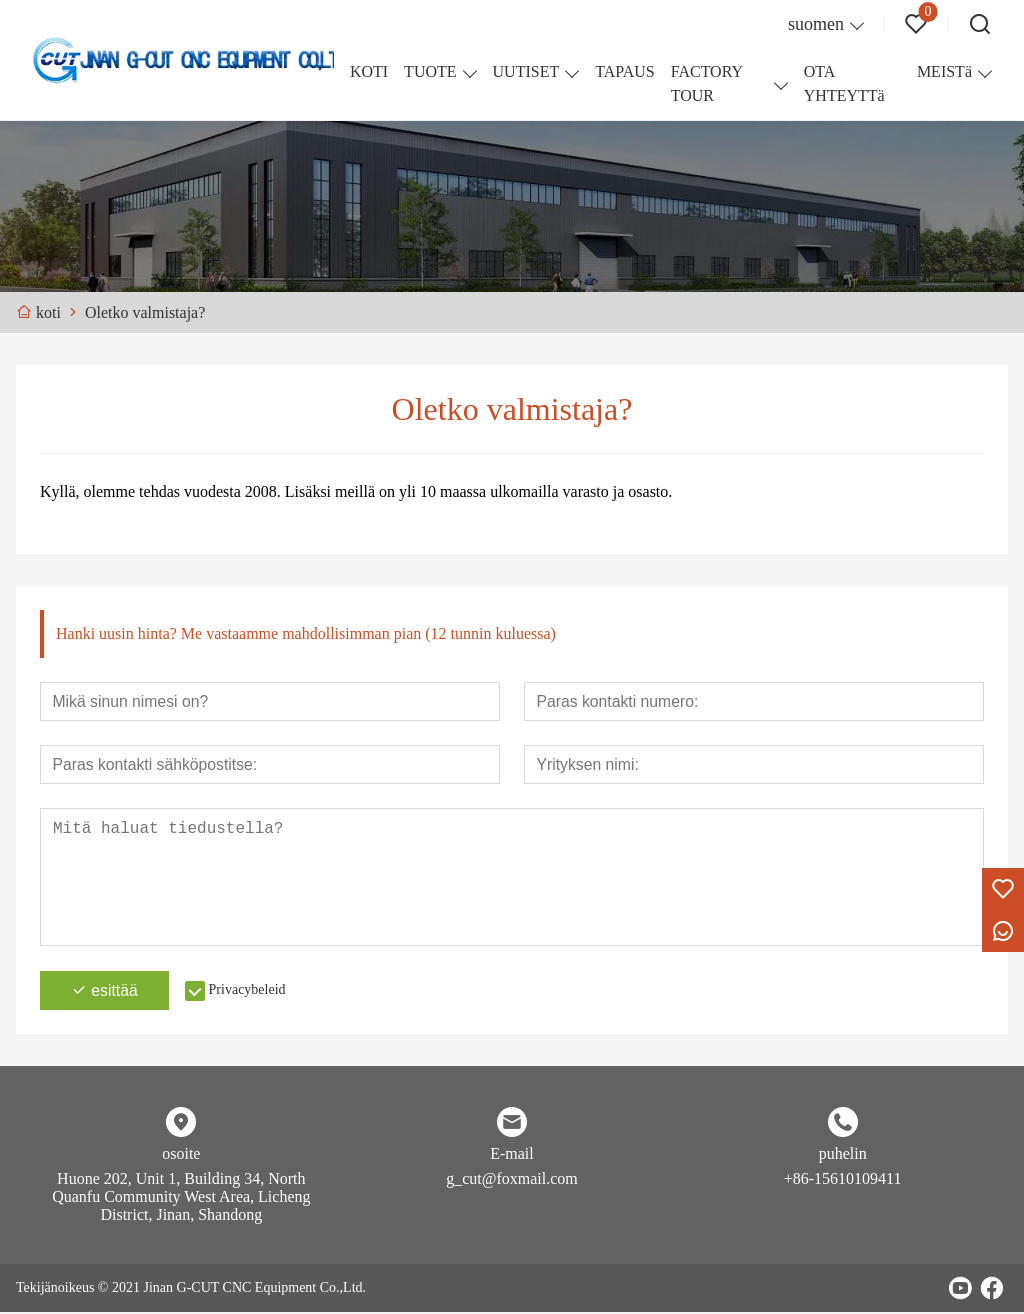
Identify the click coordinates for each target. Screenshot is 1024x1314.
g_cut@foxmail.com (512, 1180)
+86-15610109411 (843, 1180)
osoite (181, 1155)
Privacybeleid (252, 991)
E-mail (512, 1155)
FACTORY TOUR (707, 83)
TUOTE (430, 71)
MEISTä (944, 71)
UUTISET (526, 71)
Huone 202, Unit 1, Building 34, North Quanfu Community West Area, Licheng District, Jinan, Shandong (181, 1198)
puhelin (843, 1155)
